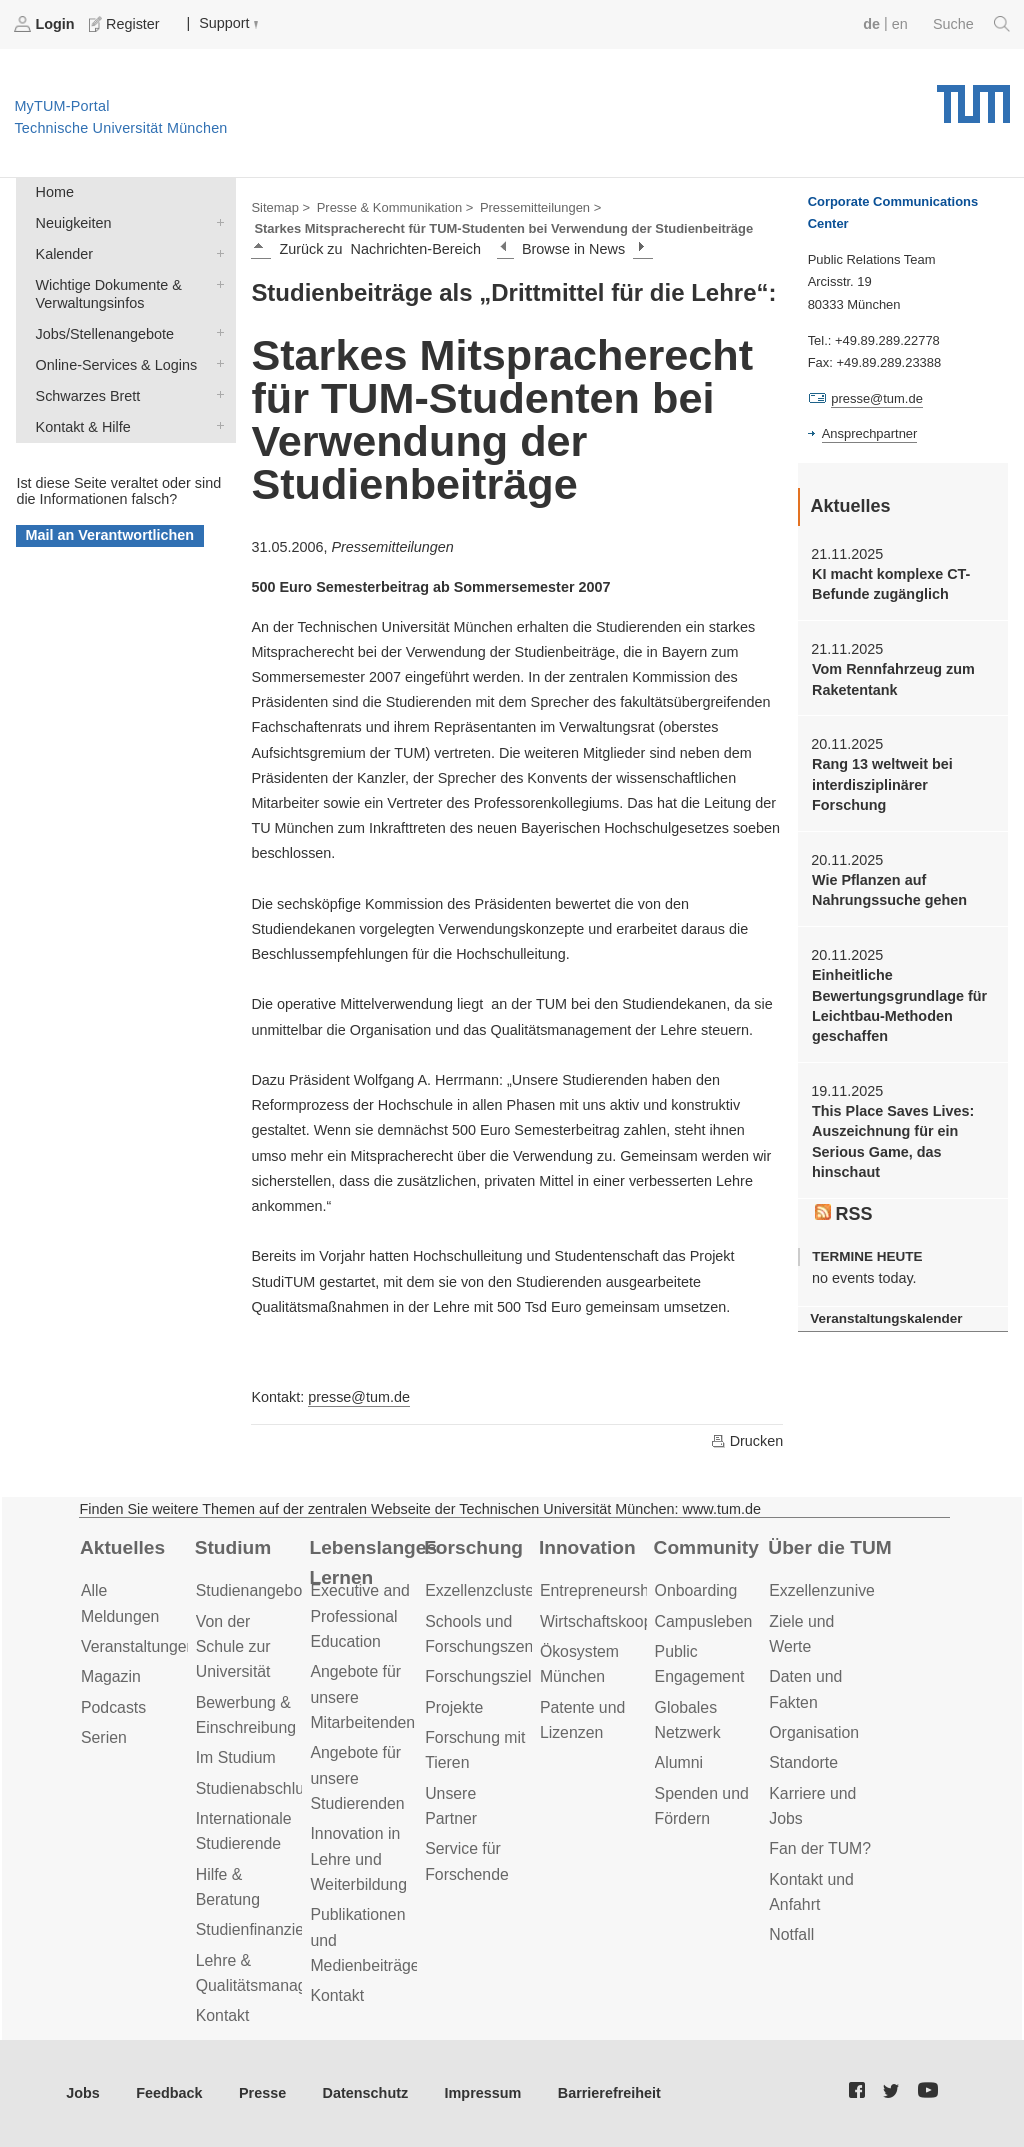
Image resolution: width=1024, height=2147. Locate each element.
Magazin (111, 1676)
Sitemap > (280, 207)
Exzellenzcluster (482, 1590)
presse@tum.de (359, 1397)
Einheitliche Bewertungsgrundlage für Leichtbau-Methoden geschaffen (899, 1005)
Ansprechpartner (870, 433)
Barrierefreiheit (609, 2093)
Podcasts (113, 1707)
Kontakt (223, 2015)
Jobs (83, 2093)
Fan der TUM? (820, 1848)
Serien (104, 1737)
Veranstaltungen (138, 1646)
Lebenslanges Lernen (373, 1563)
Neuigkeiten (216, 221)
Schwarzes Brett (216, 394)
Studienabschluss (258, 1788)
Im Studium (236, 1757)
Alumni (679, 1762)
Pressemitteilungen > (540, 207)
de (871, 24)
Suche (971, 24)
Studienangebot (251, 1590)
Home (55, 192)
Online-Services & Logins (216, 363)
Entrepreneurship (600, 1590)
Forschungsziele (482, 1676)
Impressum (483, 2093)
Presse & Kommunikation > (395, 207)
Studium (233, 1547)
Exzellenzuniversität (839, 1590)
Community (706, 1547)
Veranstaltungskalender (886, 1318)
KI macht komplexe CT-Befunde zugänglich (891, 584)
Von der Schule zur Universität (233, 1647)
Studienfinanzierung (266, 1929)
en (900, 24)
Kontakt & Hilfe (216, 425)
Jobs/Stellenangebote (216, 332)
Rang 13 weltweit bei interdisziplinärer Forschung (882, 784)
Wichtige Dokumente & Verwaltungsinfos (216, 283)
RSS (844, 1214)
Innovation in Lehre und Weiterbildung (358, 1859)
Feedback (169, 2093)
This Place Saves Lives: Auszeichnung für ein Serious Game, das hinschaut (893, 1141)
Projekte (454, 1707)
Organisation (814, 1732)
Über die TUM (829, 1547)
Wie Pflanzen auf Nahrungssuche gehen (889, 890)
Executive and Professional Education (359, 1616)
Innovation (587, 1547)
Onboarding (696, 1590)
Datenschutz (366, 2093)
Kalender (216, 252)
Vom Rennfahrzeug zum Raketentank (893, 679)
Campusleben (704, 1621)
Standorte (803, 1762)
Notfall (791, 1934)
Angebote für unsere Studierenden (357, 1778)
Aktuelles (122, 1547)
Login (46, 24)
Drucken (747, 1441)
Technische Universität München (973, 97)
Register (126, 24)
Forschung (473, 1547)
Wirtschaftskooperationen (629, 1621)
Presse (262, 2093)
